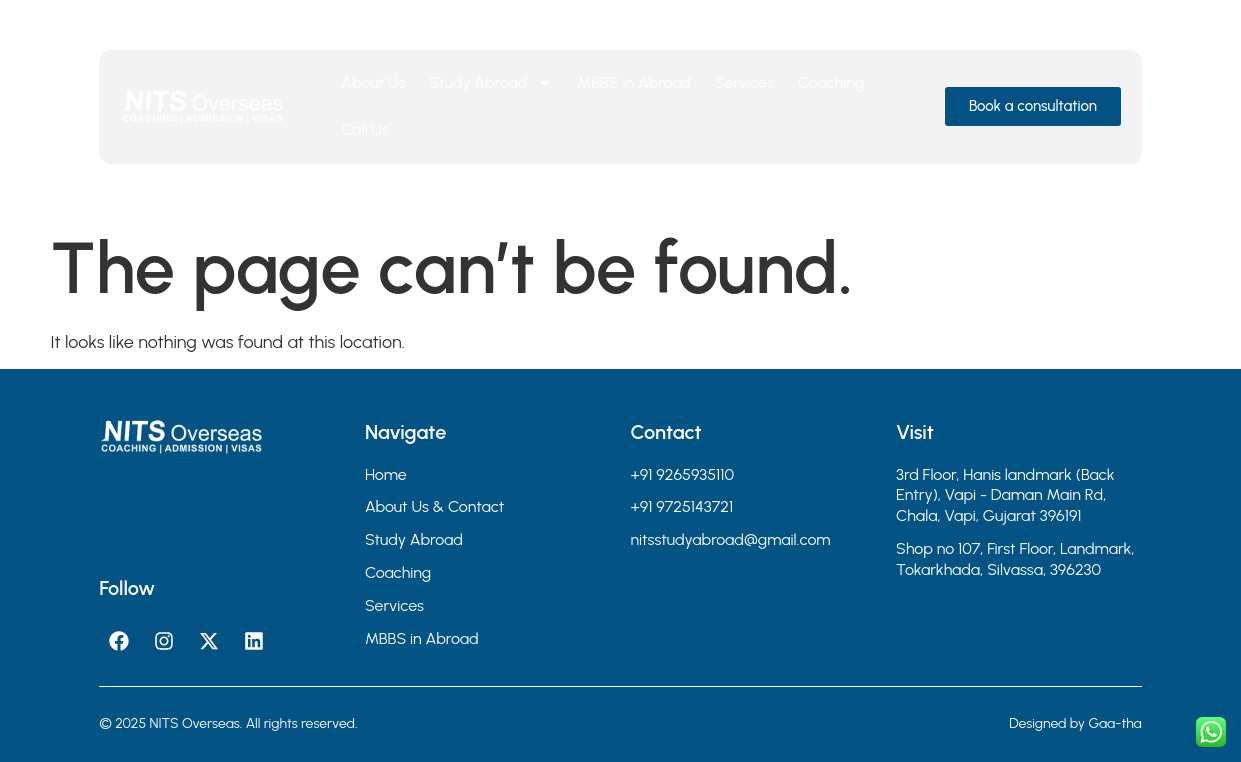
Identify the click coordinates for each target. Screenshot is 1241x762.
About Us (373, 82)
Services (744, 82)
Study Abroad (491, 83)
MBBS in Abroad (634, 82)
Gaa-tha (1114, 723)
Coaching (831, 82)
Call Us (365, 129)
